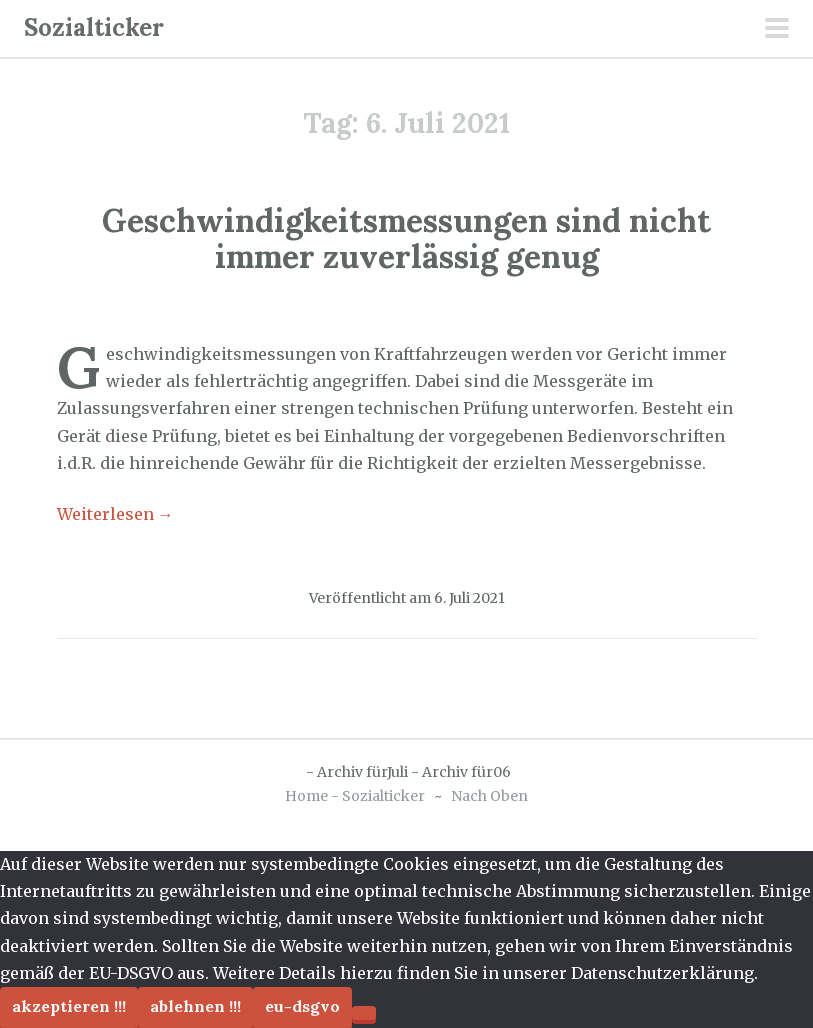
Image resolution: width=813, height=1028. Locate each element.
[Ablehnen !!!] (364, 1013)
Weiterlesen (115, 514)
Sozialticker (94, 27)
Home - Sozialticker (355, 796)
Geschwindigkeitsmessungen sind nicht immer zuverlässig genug (406, 238)
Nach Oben (489, 796)
